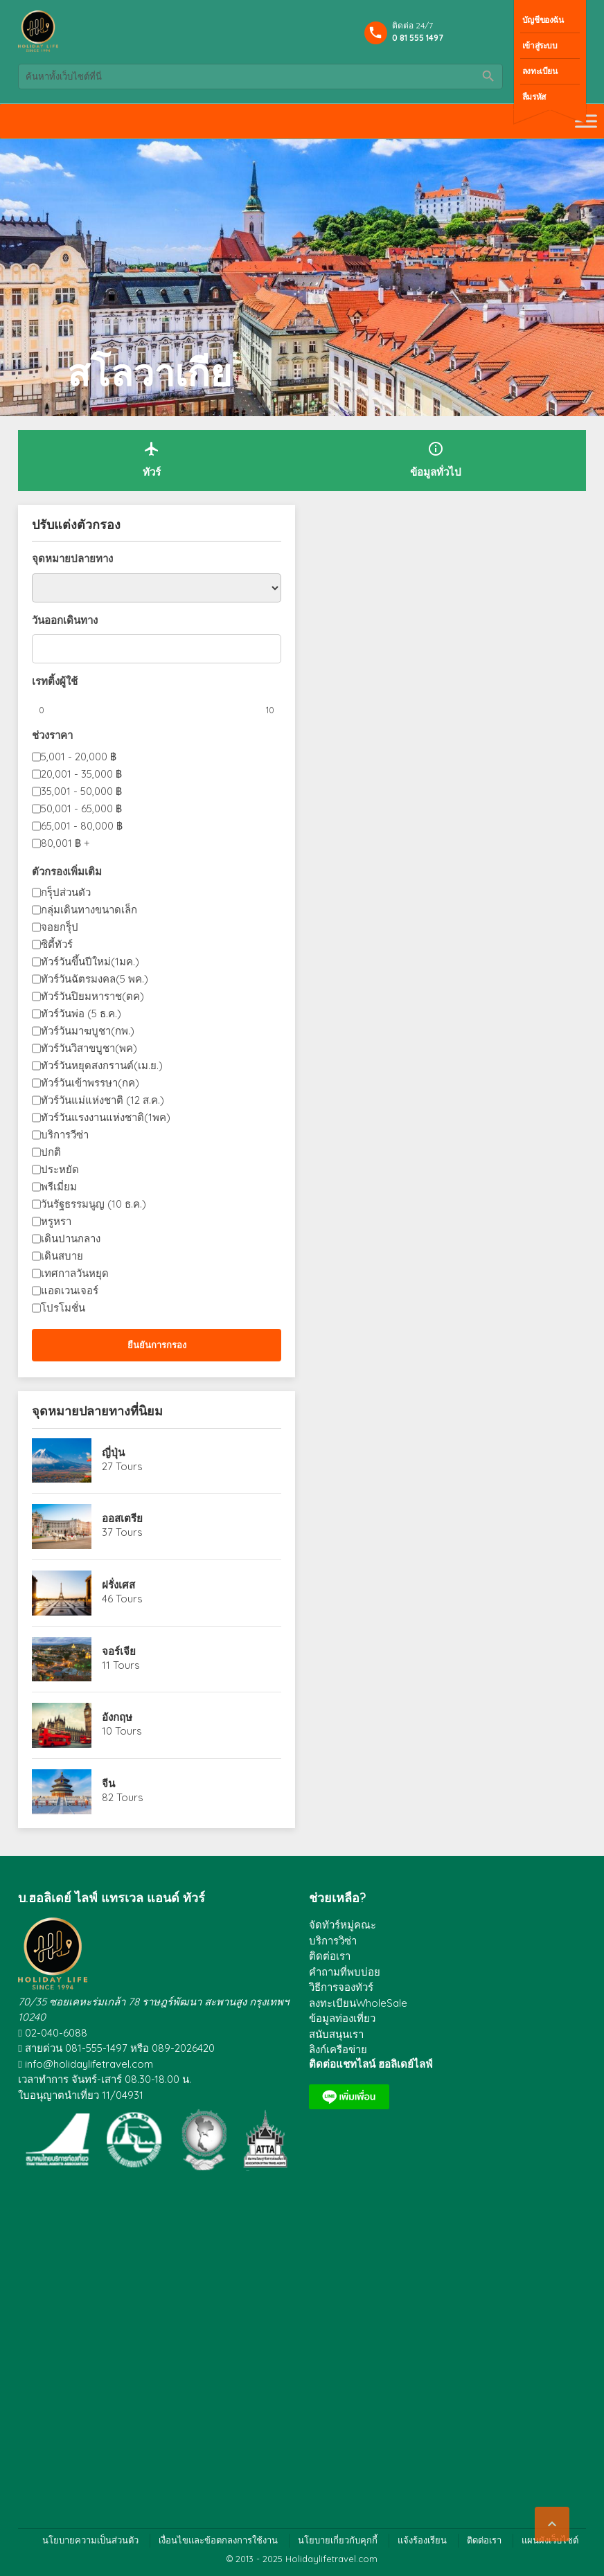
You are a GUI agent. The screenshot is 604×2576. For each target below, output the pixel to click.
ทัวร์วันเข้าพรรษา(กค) (90, 1082)
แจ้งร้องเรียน (422, 2540)
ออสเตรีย (122, 1518)
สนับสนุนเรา (336, 2034)
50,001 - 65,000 (81, 808)
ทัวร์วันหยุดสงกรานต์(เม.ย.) (102, 1065)
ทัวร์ (152, 459)
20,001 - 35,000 (81, 773)
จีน (108, 1783)
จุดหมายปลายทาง (72, 558)
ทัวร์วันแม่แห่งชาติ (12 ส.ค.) (102, 1100)
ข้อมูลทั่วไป (435, 459)
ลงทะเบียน (540, 71)
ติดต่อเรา (329, 1955)
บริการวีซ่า (65, 1134)
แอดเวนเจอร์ (69, 1290)
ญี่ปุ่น (113, 1452)
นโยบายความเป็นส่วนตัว (90, 2540)
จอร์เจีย (119, 1651)
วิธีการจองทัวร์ (341, 1987)
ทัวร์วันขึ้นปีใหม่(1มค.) (90, 961)
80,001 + (65, 843)
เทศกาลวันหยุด (75, 1273)
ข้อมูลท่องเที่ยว (342, 2018)
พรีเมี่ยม (59, 1186)
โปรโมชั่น (63, 1307)
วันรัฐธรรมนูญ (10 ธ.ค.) (93, 1203)
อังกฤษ (117, 1717)
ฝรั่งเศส (118, 1584)
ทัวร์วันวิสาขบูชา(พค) (89, 1048)
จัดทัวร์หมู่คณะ (342, 1924)
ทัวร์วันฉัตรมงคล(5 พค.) (94, 978)
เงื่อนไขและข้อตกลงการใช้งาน (218, 2540)
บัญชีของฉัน (543, 20)
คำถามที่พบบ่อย (344, 1971)
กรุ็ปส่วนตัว (66, 892)
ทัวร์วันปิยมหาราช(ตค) (92, 996)
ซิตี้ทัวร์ (57, 944)
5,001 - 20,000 (78, 756)
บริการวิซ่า (333, 1940)
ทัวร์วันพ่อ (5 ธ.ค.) (81, 1013)
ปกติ (51, 1152)
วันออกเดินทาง (65, 620)
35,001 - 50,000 (81, 791)
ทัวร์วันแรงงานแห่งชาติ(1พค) (105, 1117)
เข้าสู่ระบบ (540, 45)
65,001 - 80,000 (82, 825)
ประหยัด (60, 1169)
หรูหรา (56, 1221)
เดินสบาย (62, 1255)
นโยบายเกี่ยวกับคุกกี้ (338, 2540)
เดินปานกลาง (70, 1238)
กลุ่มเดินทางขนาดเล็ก (89, 909)
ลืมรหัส (534, 96)
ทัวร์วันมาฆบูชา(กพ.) (87, 1030)
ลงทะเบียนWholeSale (358, 2003)
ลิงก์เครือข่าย (338, 2049)
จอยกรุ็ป (59, 926)
